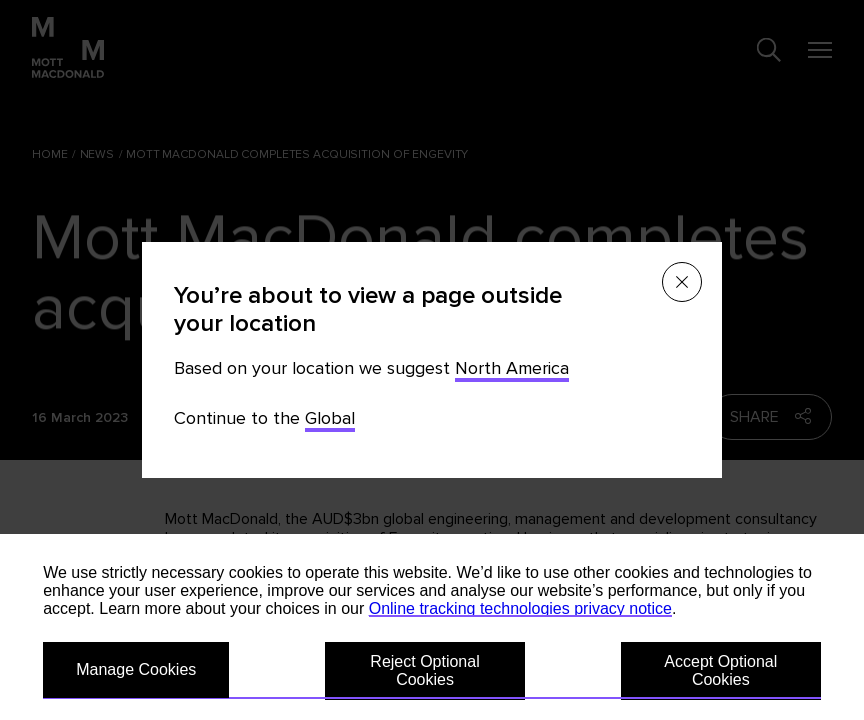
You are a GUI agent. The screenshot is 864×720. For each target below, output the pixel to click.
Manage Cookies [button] (136, 669)
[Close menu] (682, 282)
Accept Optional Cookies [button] (720, 670)
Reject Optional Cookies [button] (424, 670)
